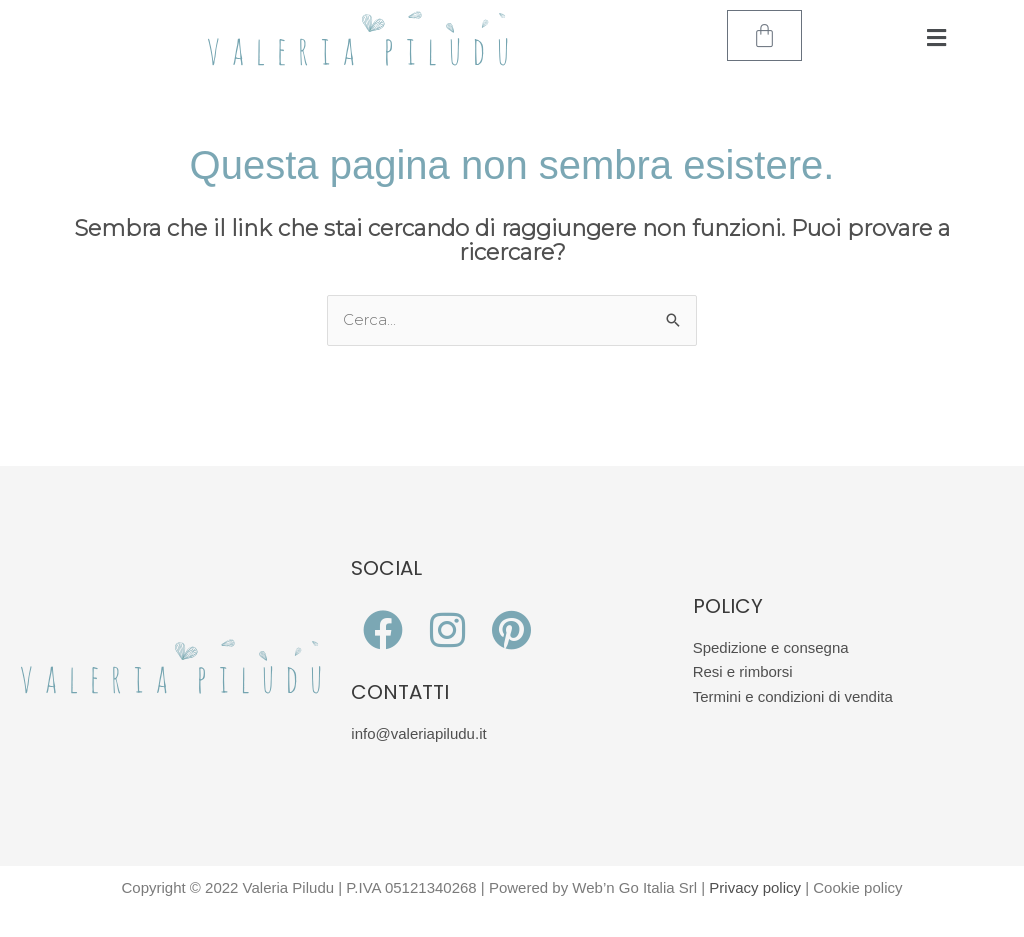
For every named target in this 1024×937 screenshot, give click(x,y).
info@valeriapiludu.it (418, 733)
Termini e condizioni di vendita (793, 696)
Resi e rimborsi (743, 671)
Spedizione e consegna (771, 647)
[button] (937, 38)
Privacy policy (755, 887)
